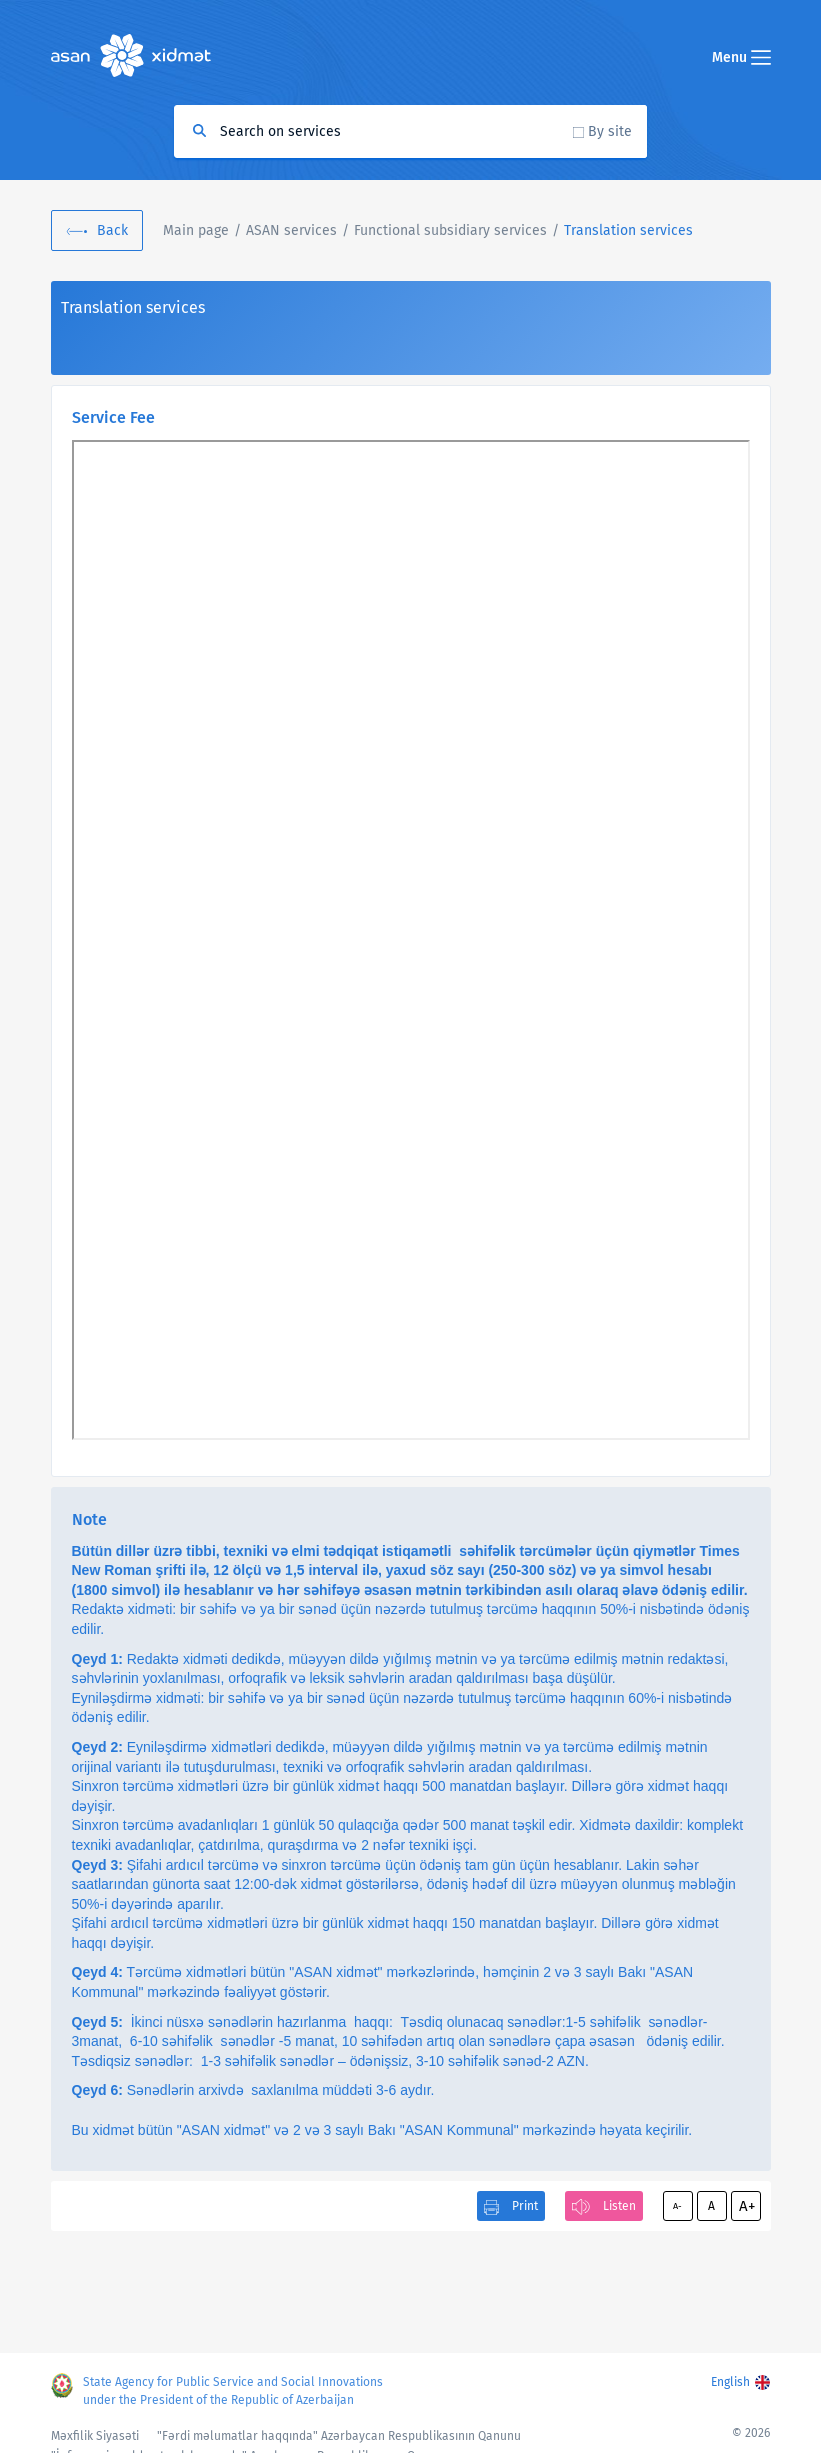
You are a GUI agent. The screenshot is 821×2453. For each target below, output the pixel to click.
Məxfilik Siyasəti (95, 2436)
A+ (747, 2206)
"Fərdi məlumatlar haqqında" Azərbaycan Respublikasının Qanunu (339, 2436)
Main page (196, 230)
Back (112, 230)
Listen (619, 2206)
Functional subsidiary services (450, 230)
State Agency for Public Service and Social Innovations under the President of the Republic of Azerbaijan (233, 2391)
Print (525, 2206)
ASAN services (291, 230)
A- (677, 2206)
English (730, 2382)
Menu (741, 57)
